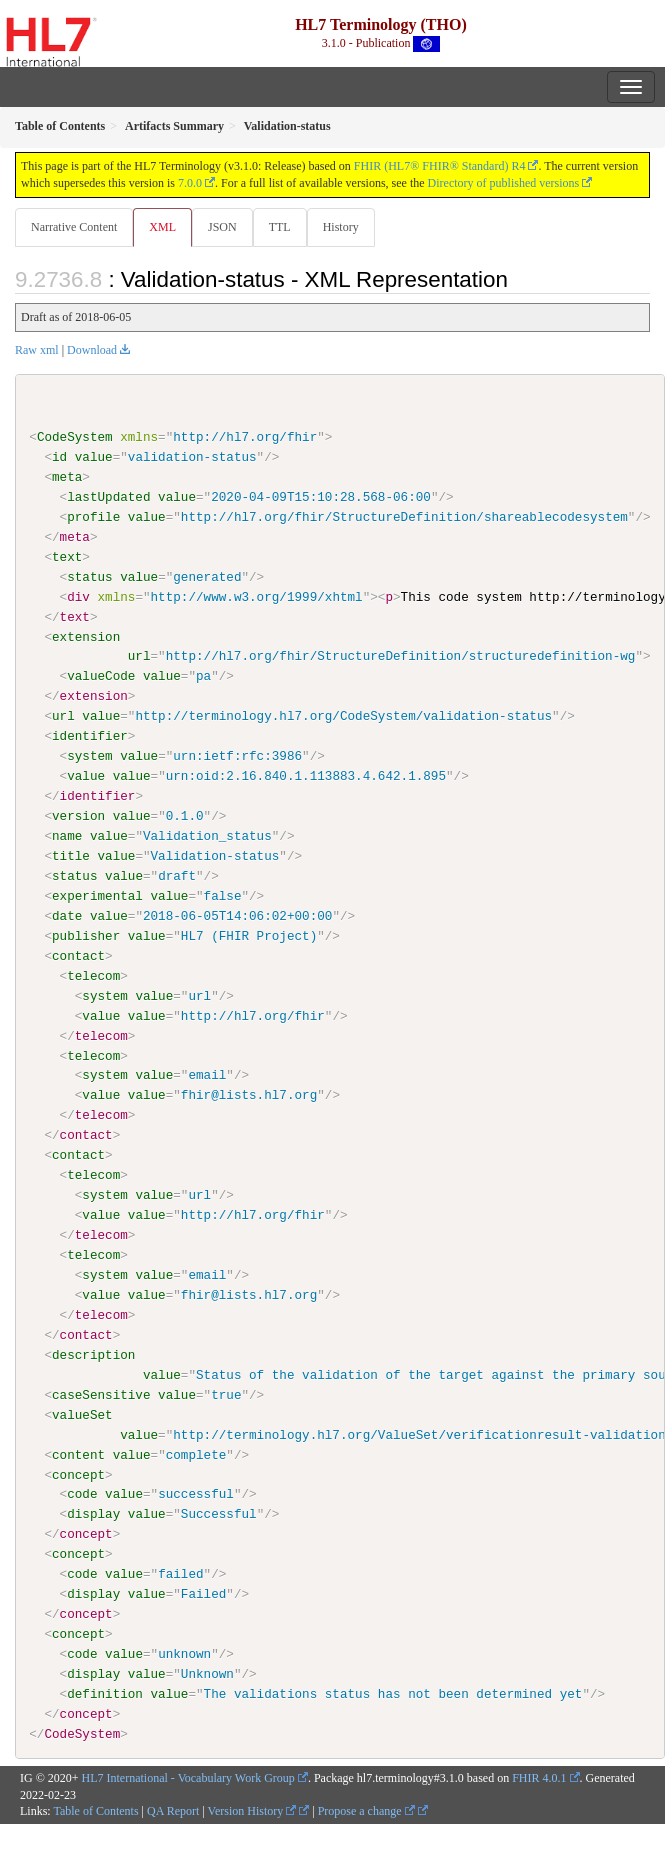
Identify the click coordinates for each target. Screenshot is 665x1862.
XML (162, 227)
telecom (93, 975)
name (67, 836)
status (89, 577)
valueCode (101, 676)
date (67, 915)
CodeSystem (75, 437)
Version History (252, 1810)
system (89, 756)
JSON (222, 227)
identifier (90, 736)
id (59, 457)
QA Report (173, 1810)
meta (67, 477)
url (139, 656)
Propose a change (366, 1810)
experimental (97, 896)
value (94, 457)
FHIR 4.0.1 (539, 1777)
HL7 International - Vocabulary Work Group (188, 1777)
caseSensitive (101, 1394)
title (71, 856)
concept (78, 1474)
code (82, 1494)
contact (78, 955)
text (67, 557)
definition (105, 1693)
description (93, 1354)
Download (92, 350)
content (78, 1454)
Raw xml (37, 350)
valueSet (82, 1414)
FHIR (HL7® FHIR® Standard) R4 (440, 166)
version (78, 816)
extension (86, 636)
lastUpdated (108, 497)
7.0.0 (190, 183)
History (341, 227)
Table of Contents (95, 1810)
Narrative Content (74, 227)
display (93, 1514)
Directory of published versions (504, 183)
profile (93, 517)
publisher (86, 935)
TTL (280, 227)
